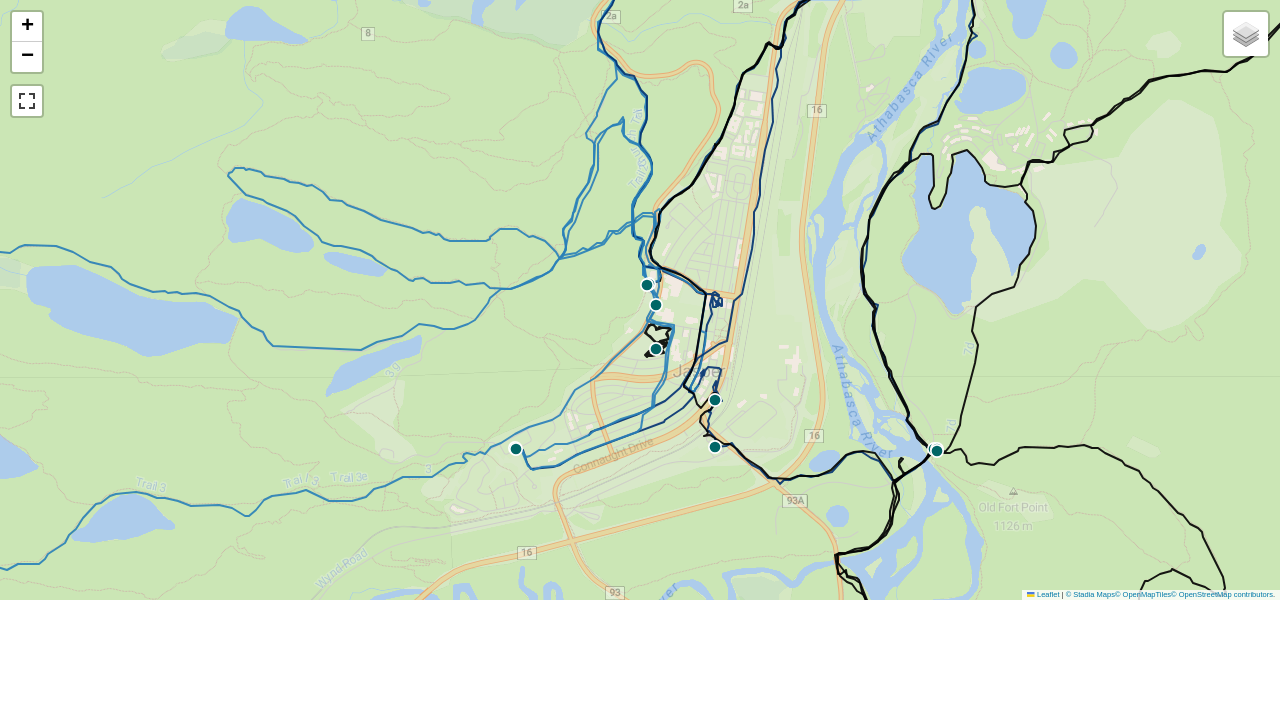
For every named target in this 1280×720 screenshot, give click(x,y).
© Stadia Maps (1090, 594)
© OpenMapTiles (1143, 594)
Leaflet (1043, 594)
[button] (715, 447)
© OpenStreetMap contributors (1222, 594)
